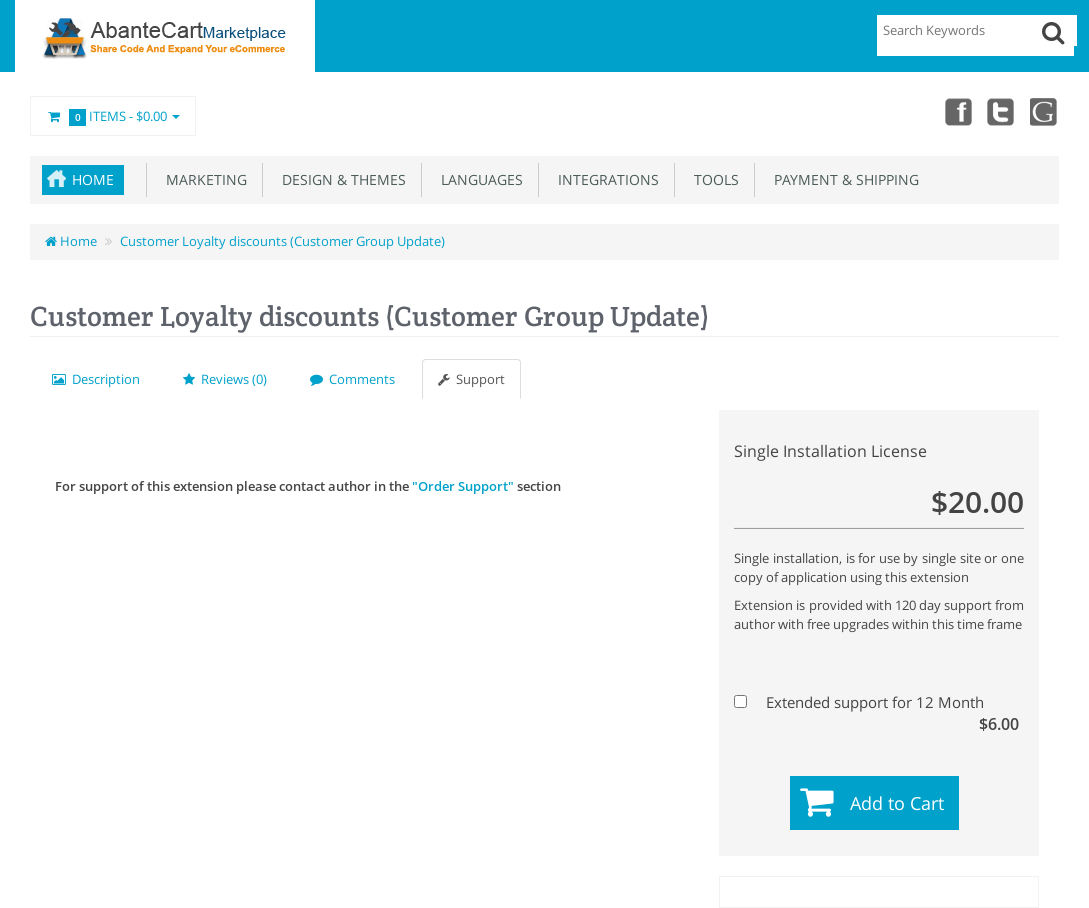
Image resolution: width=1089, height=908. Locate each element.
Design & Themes (340, 179)
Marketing (202, 179)
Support (471, 379)
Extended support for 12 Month (876, 702)
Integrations (604, 179)
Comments (352, 379)
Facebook (957, 111)
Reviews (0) (225, 379)
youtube (1045, 111)
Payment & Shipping (842, 179)
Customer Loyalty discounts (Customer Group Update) (282, 241)
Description (96, 379)
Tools (712, 179)
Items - (113, 117)
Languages (478, 179)
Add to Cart (897, 803)
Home (93, 179)
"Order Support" (463, 486)
